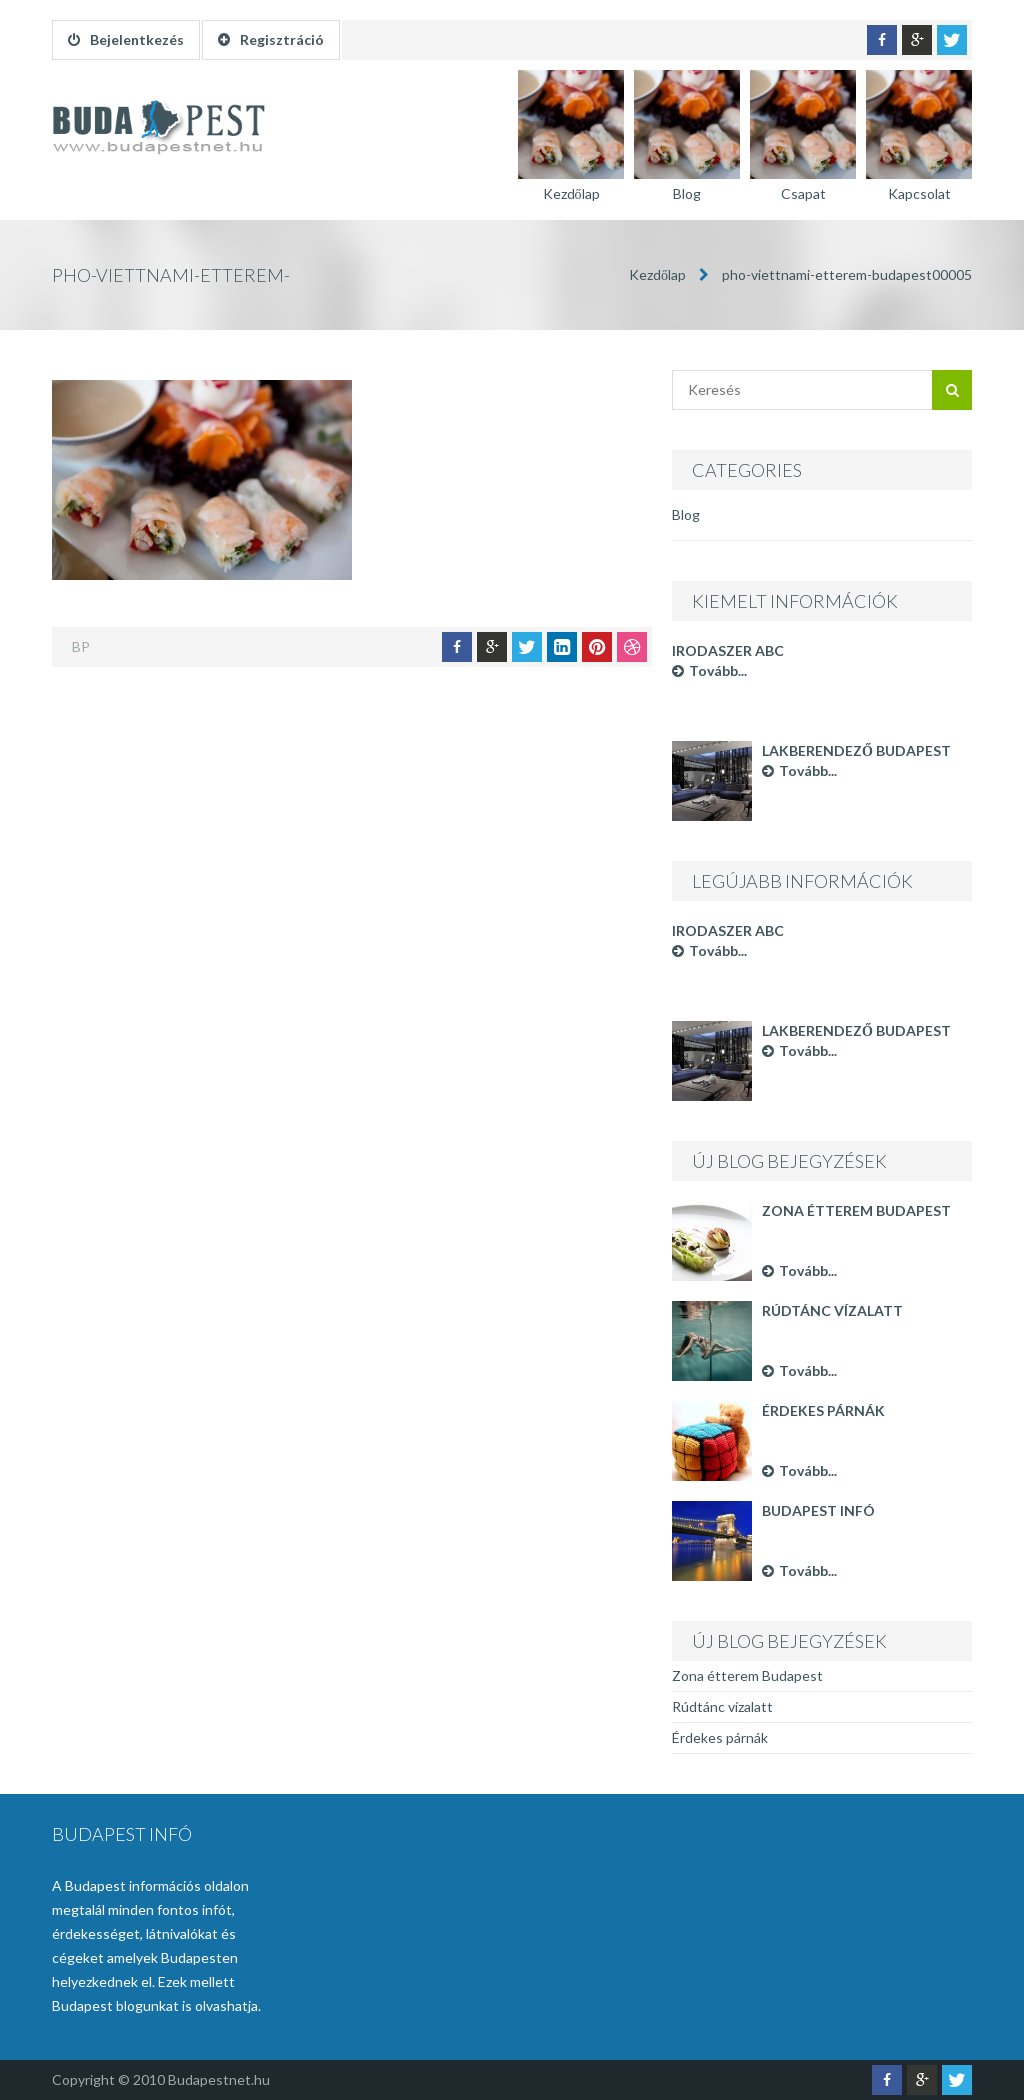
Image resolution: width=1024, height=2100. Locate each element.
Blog (686, 514)
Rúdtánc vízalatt (832, 1310)
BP (81, 646)
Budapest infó (818, 1510)
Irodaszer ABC (728, 650)
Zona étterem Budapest (856, 1210)
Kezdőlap (657, 274)
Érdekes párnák (823, 1410)
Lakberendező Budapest (856, 750)
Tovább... (709, 670)
